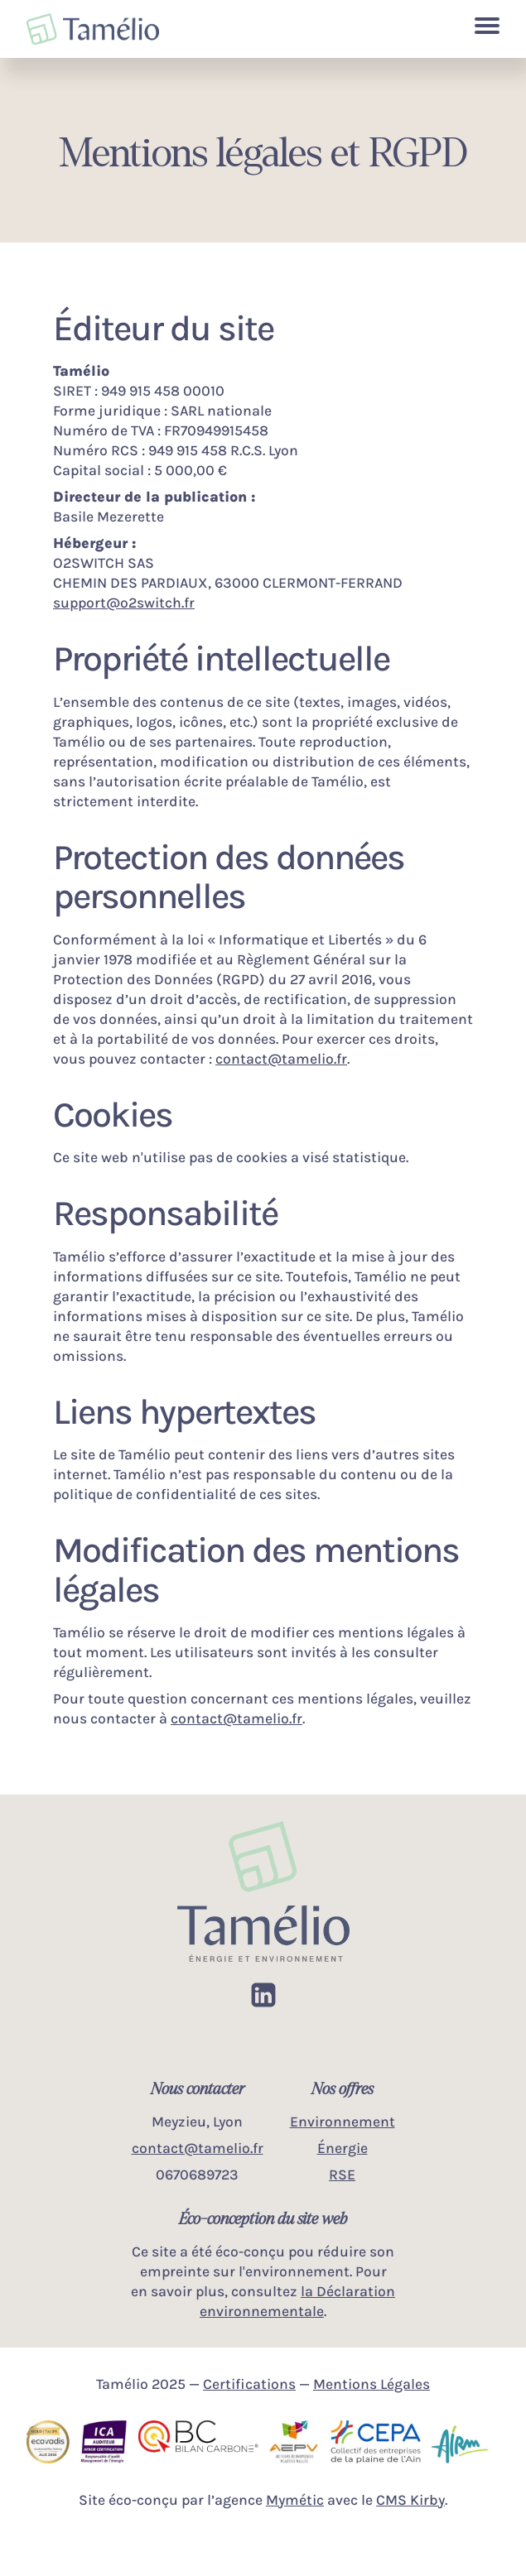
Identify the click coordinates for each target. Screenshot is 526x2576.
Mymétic (295, 2500)
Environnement (342, 2121)
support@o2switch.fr (124, 602)
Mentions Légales (371, 2384)
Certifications (249, 2384)
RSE (342, 2174)
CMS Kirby (410, 2500)
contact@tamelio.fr (281, 1058)
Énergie (342, 2148)
